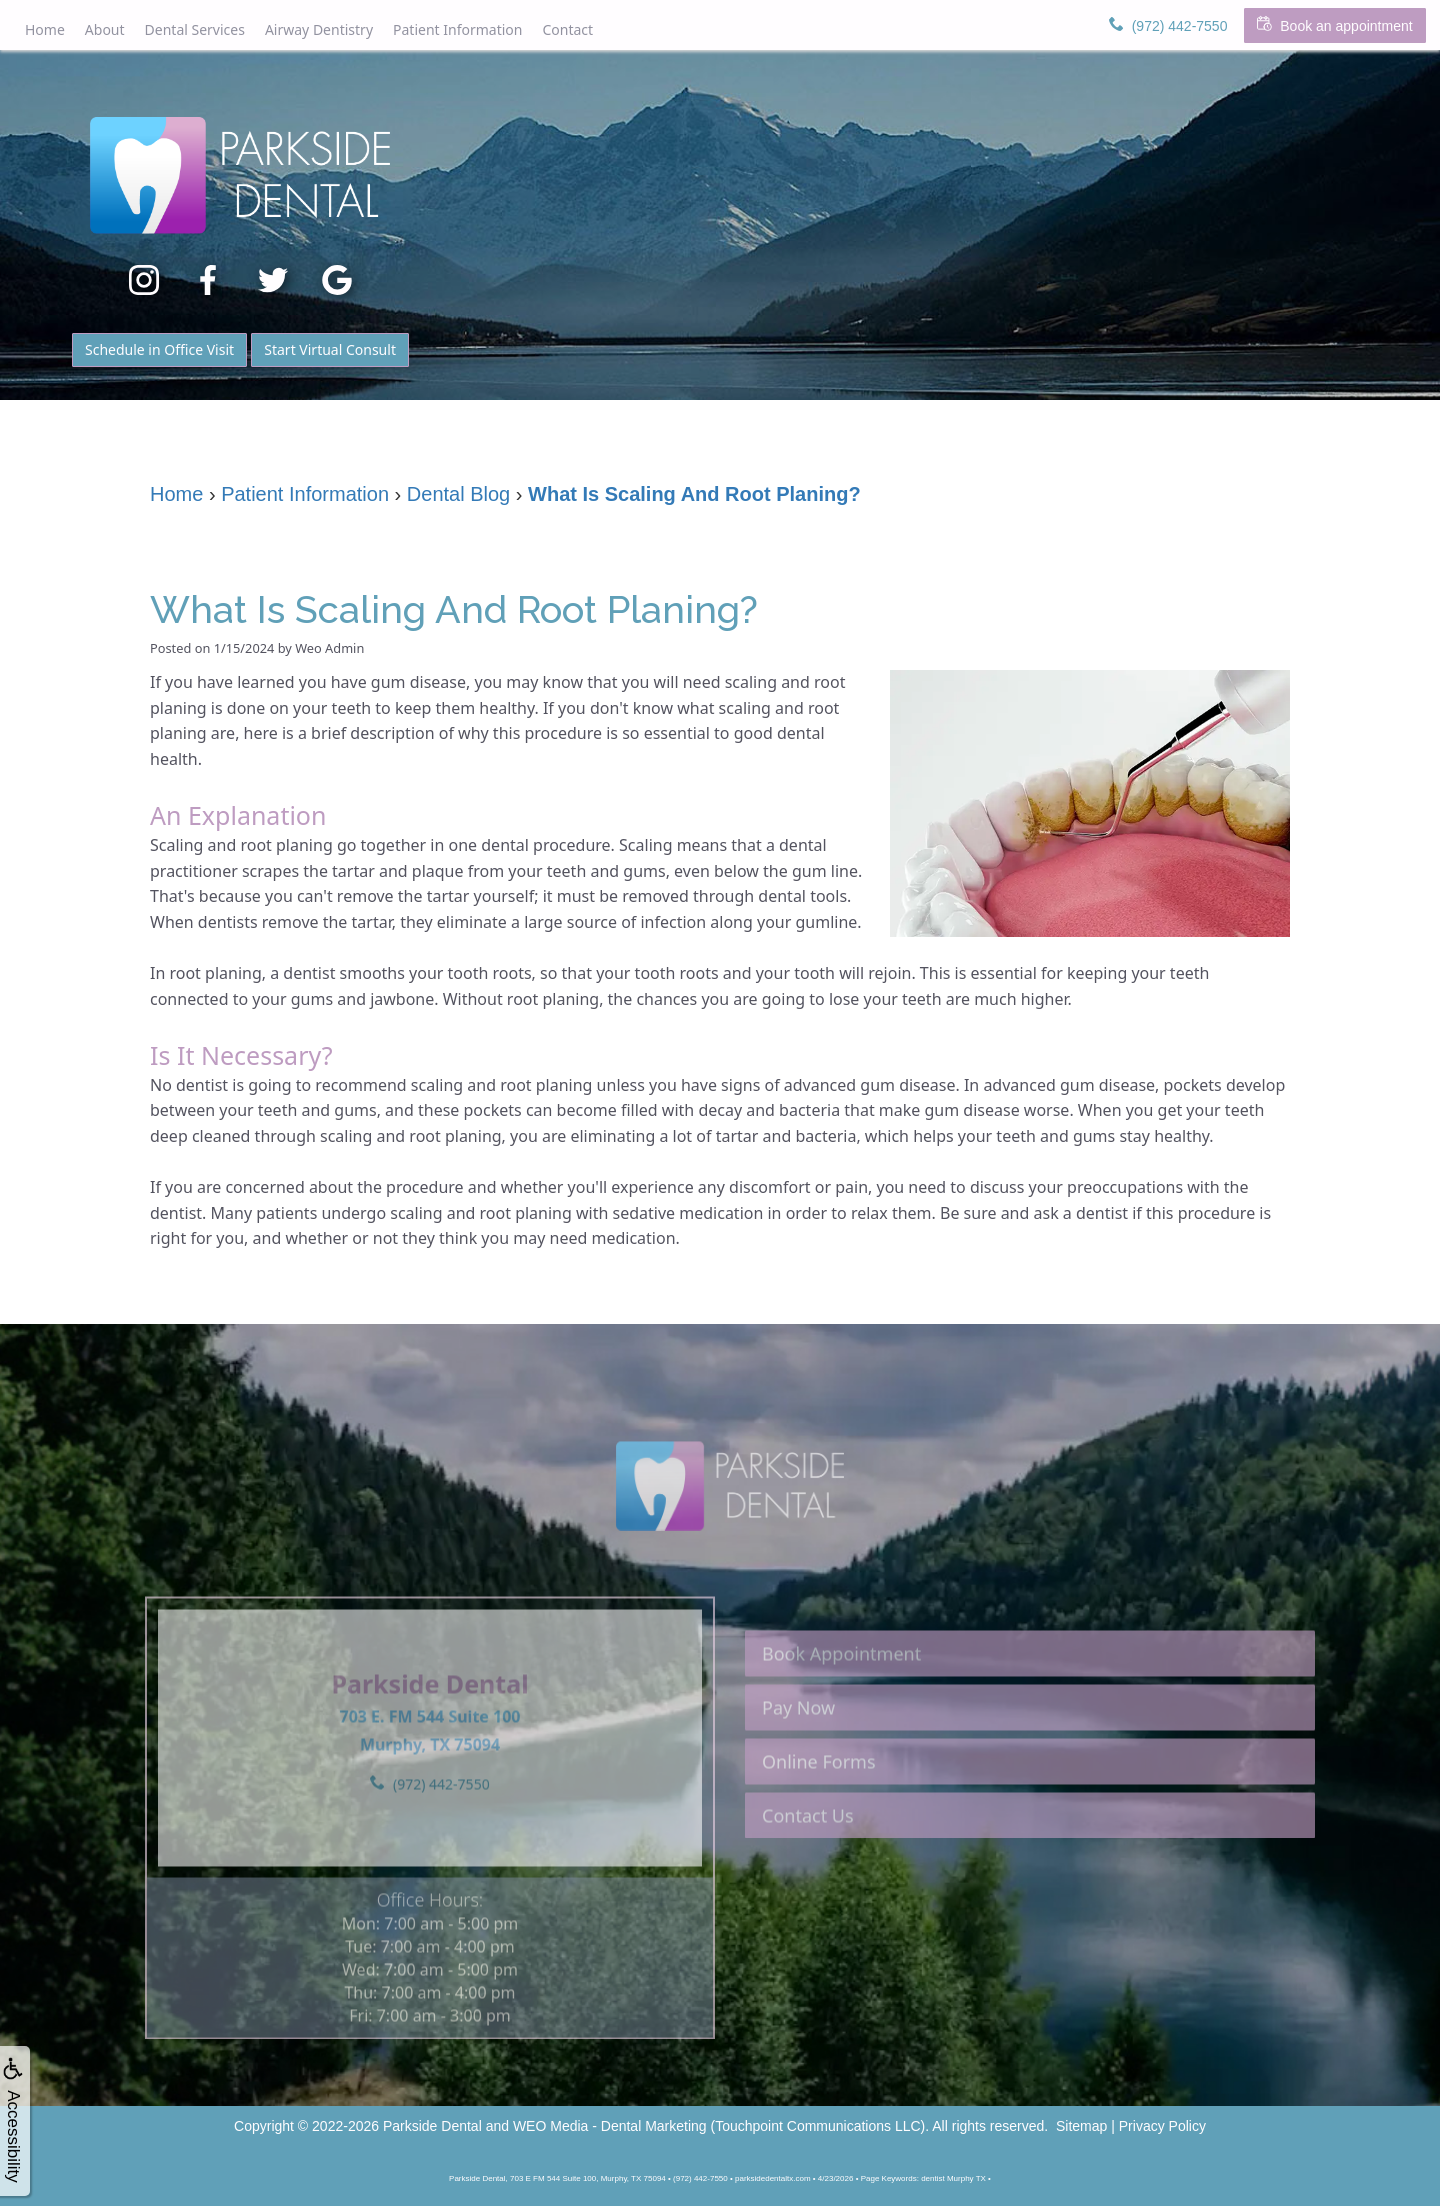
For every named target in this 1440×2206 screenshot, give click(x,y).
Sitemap (1081, 2126)
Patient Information (457, 29)
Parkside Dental (432, 2126)
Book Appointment (841, 1695)
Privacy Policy (1162, 2126)
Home (45, 29)
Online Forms (819, 1803)
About (105, 29)
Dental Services (195, 29)
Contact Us (808, 1857)
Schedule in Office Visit (159, 349)
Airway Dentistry (319, 29)
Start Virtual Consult (330, 349)
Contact (567, 29)
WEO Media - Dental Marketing (610, 2126)
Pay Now (798, 1749)
